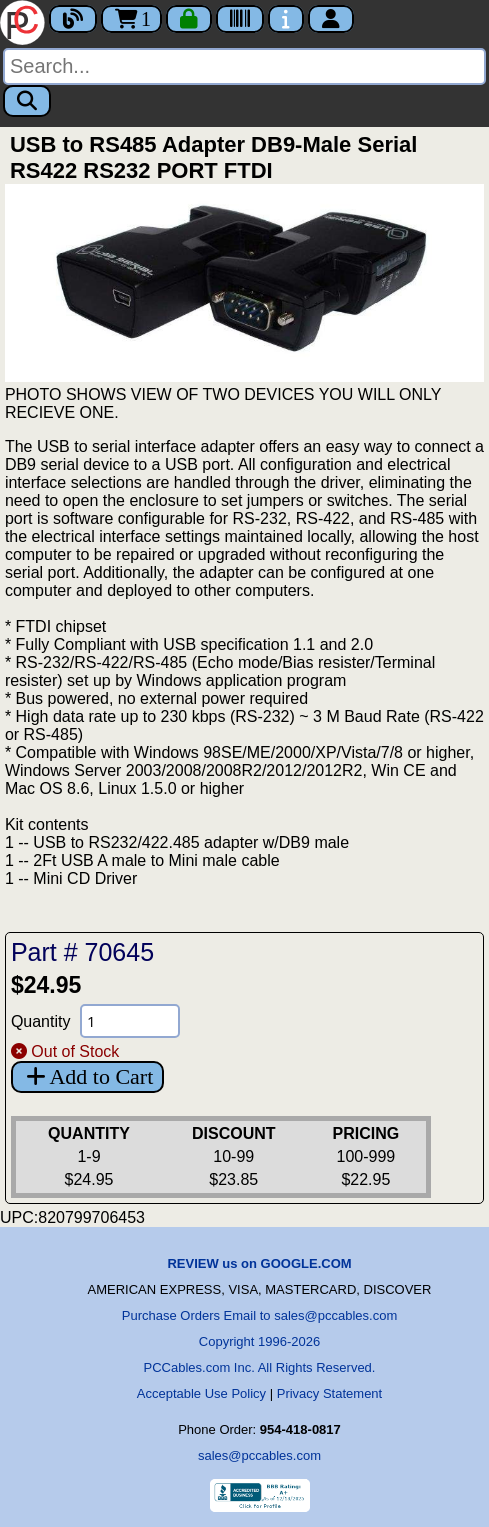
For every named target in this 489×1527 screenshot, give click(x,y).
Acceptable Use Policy (201, 1393)
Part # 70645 (82, 952)
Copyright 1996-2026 (259, 1341)
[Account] (331, 19)
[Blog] (73, 19)
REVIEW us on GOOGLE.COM (259, 1263)
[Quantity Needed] (130, 1021)
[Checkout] (189, 19)
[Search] (244, 66)
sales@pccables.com (259, 1455)
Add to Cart (87, 1076)
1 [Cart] (131, 19)
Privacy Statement (330, 1393)
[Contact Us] (286, 19)
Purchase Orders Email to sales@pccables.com (259, 1315)
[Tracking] (240, 19)
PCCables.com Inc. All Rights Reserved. (260, 1367)
